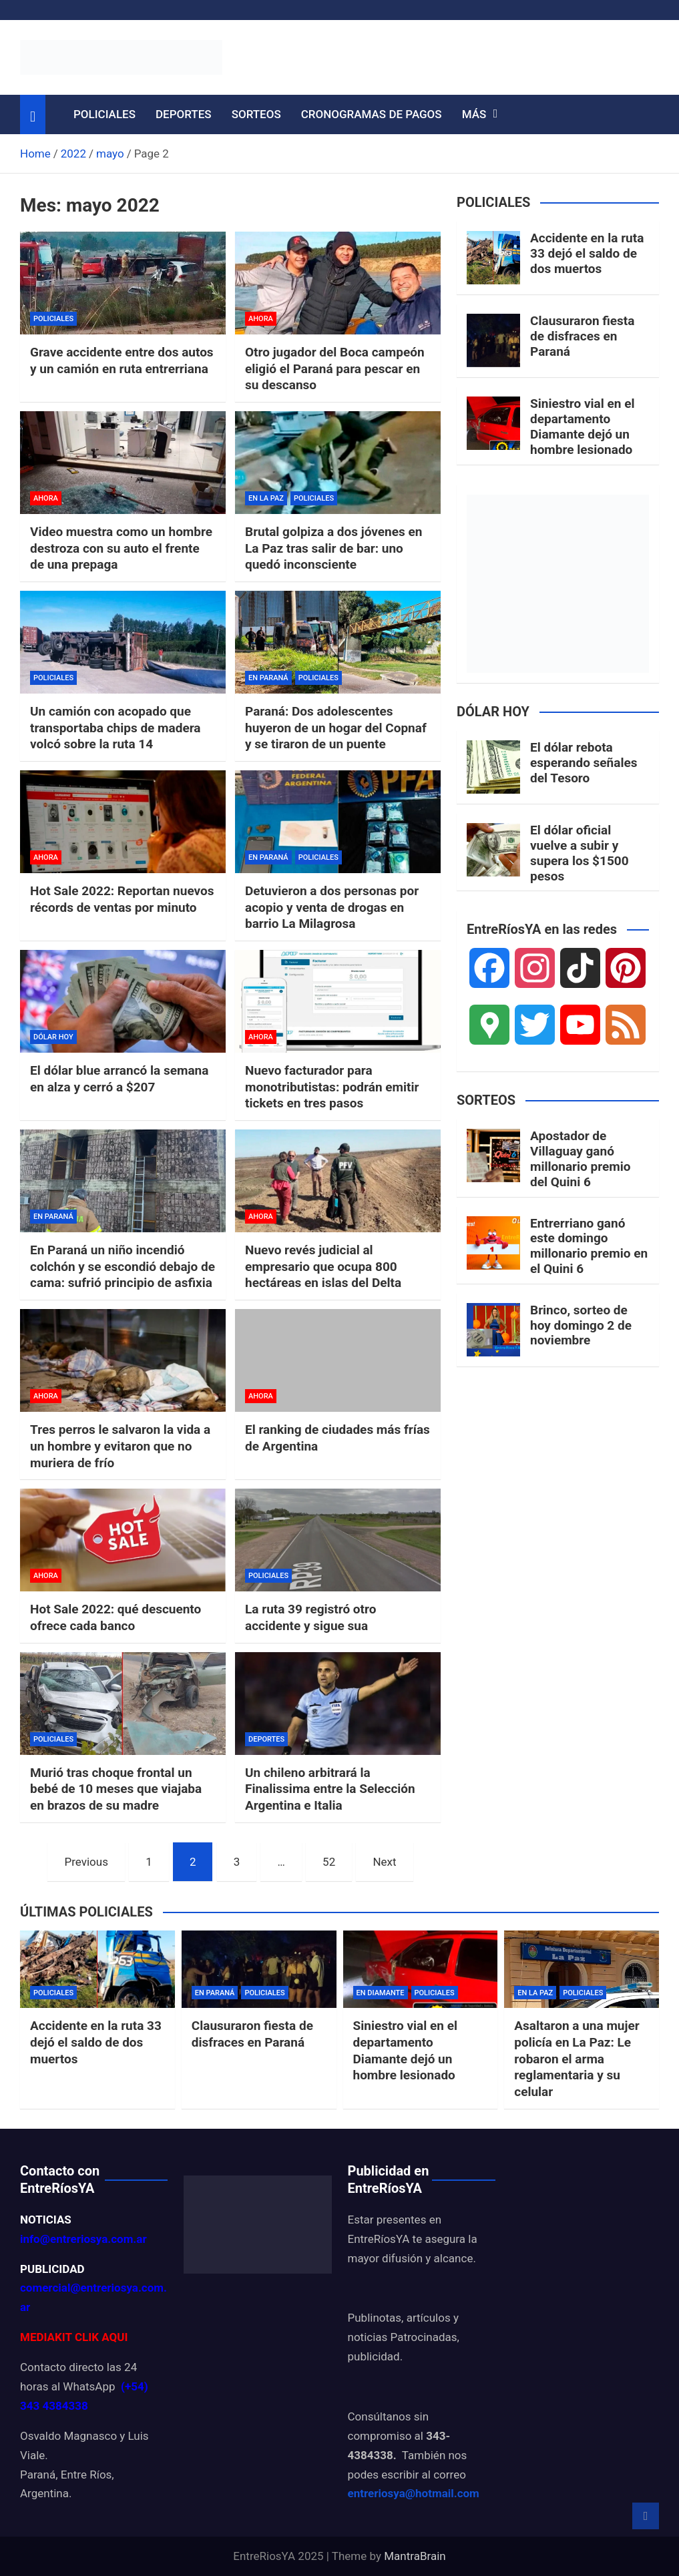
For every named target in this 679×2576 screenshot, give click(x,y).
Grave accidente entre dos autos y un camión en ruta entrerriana (122, 360)
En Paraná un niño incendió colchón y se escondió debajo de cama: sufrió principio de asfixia (122, 1266)
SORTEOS (256, 114)
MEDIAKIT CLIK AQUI (74, 2337)
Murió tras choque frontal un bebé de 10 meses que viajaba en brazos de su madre (116, 1789)
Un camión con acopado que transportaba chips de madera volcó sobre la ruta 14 (115, 728)
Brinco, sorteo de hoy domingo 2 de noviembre (581, 1325)
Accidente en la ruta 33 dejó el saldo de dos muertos (587, 253)
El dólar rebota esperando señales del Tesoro (583, 763)
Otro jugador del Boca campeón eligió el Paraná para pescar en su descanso (335, 368)
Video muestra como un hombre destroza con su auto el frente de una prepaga (121, 548)
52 (328, 1861)
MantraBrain (415, 2556)
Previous (85, 1861)
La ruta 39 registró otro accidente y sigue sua (310, 1617)
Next (384, 1861)
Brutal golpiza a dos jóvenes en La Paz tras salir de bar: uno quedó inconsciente (333, 548)
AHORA (260, 318)
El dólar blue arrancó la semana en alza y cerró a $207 (119, 1079)
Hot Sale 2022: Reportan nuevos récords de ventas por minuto (122, 899)
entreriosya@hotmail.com (413, 2493)
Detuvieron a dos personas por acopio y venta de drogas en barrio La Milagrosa (332, 907)
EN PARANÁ (268, 678)
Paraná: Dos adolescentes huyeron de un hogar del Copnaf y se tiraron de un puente (336, 728)
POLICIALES (104, 114)
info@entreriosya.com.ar (83, 2239)
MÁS (474, 114)
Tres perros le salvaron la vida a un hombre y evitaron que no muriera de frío (120, 1446)
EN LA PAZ (266, 498)
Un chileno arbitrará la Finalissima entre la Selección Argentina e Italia (330, 1789)
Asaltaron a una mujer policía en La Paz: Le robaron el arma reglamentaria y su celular (576, 2058)
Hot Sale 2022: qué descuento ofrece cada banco (115, 1617)
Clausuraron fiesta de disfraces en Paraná (582, 336)
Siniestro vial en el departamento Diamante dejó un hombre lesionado (582, 426)
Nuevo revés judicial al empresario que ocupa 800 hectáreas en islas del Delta (323, 1266)
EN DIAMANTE (381, 1993)
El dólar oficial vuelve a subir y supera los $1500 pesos (579, 852)
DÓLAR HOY (53, 1037)
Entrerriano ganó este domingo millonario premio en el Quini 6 (589, 1246)
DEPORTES (184, 114)
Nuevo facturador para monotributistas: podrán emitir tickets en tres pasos (332, 1087)
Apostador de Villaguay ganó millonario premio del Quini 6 (580, 1158)
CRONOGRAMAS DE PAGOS (371, 114)
